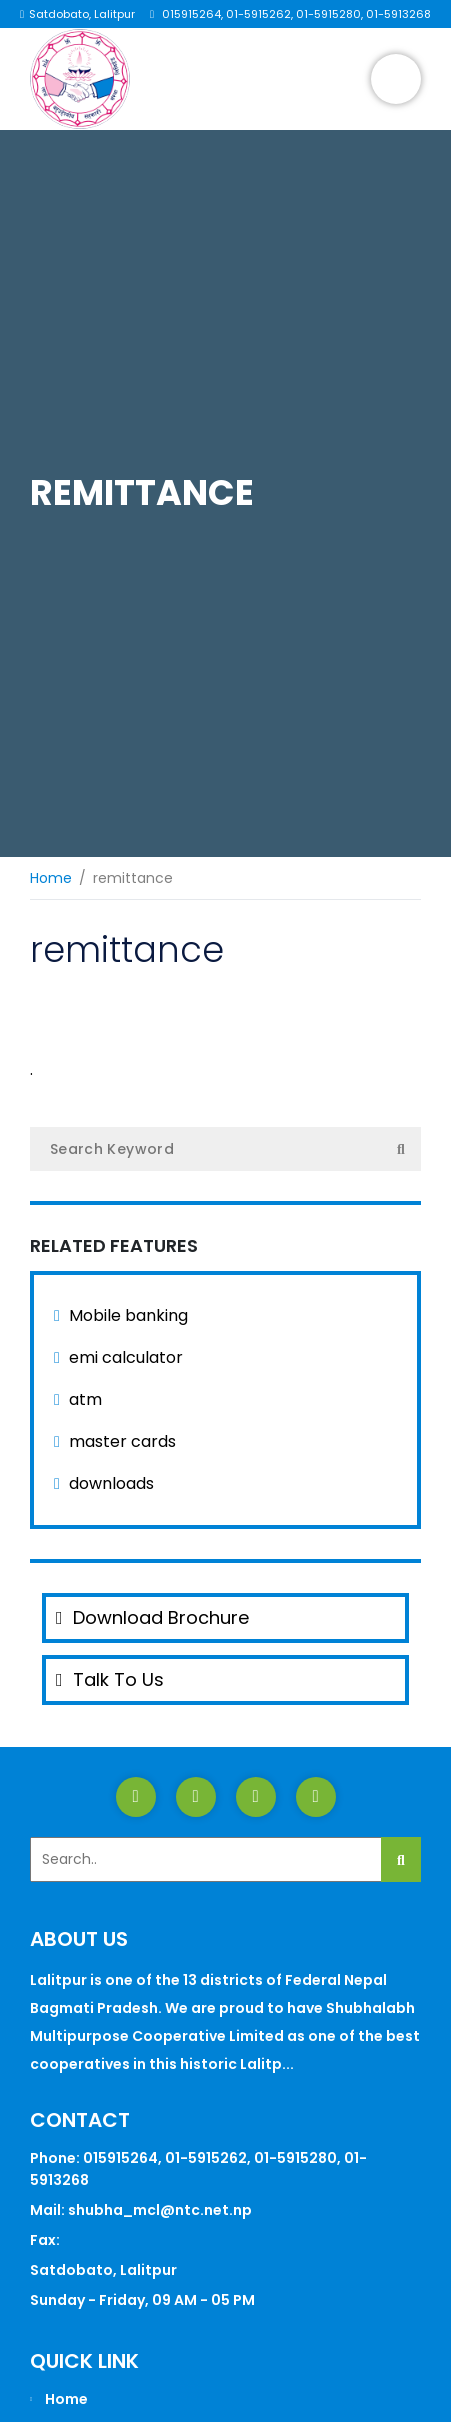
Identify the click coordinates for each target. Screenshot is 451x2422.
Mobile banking (128, 1315)
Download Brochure (152, 1617)
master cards (122, 1441)
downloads (111, 1483)
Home (51, 878)
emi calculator (126, 1357)
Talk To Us (110, 1679)
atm (85, 1399)
